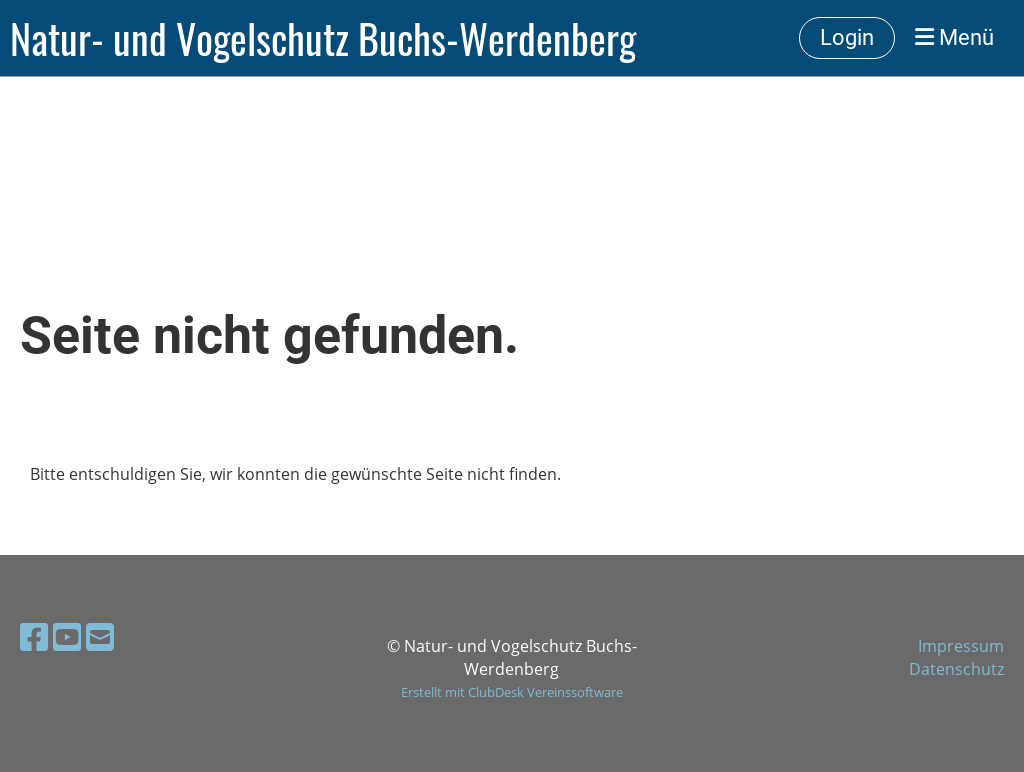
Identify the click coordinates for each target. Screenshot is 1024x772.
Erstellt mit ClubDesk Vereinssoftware (512, 692)
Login (847, 37)
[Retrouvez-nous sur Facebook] (34, 636)
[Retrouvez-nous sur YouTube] (67, 636)
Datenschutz (956, 669)
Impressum (961, 646)
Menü (954, 37)
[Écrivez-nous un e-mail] (100, 636)
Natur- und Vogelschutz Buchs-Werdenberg (323, 38)
